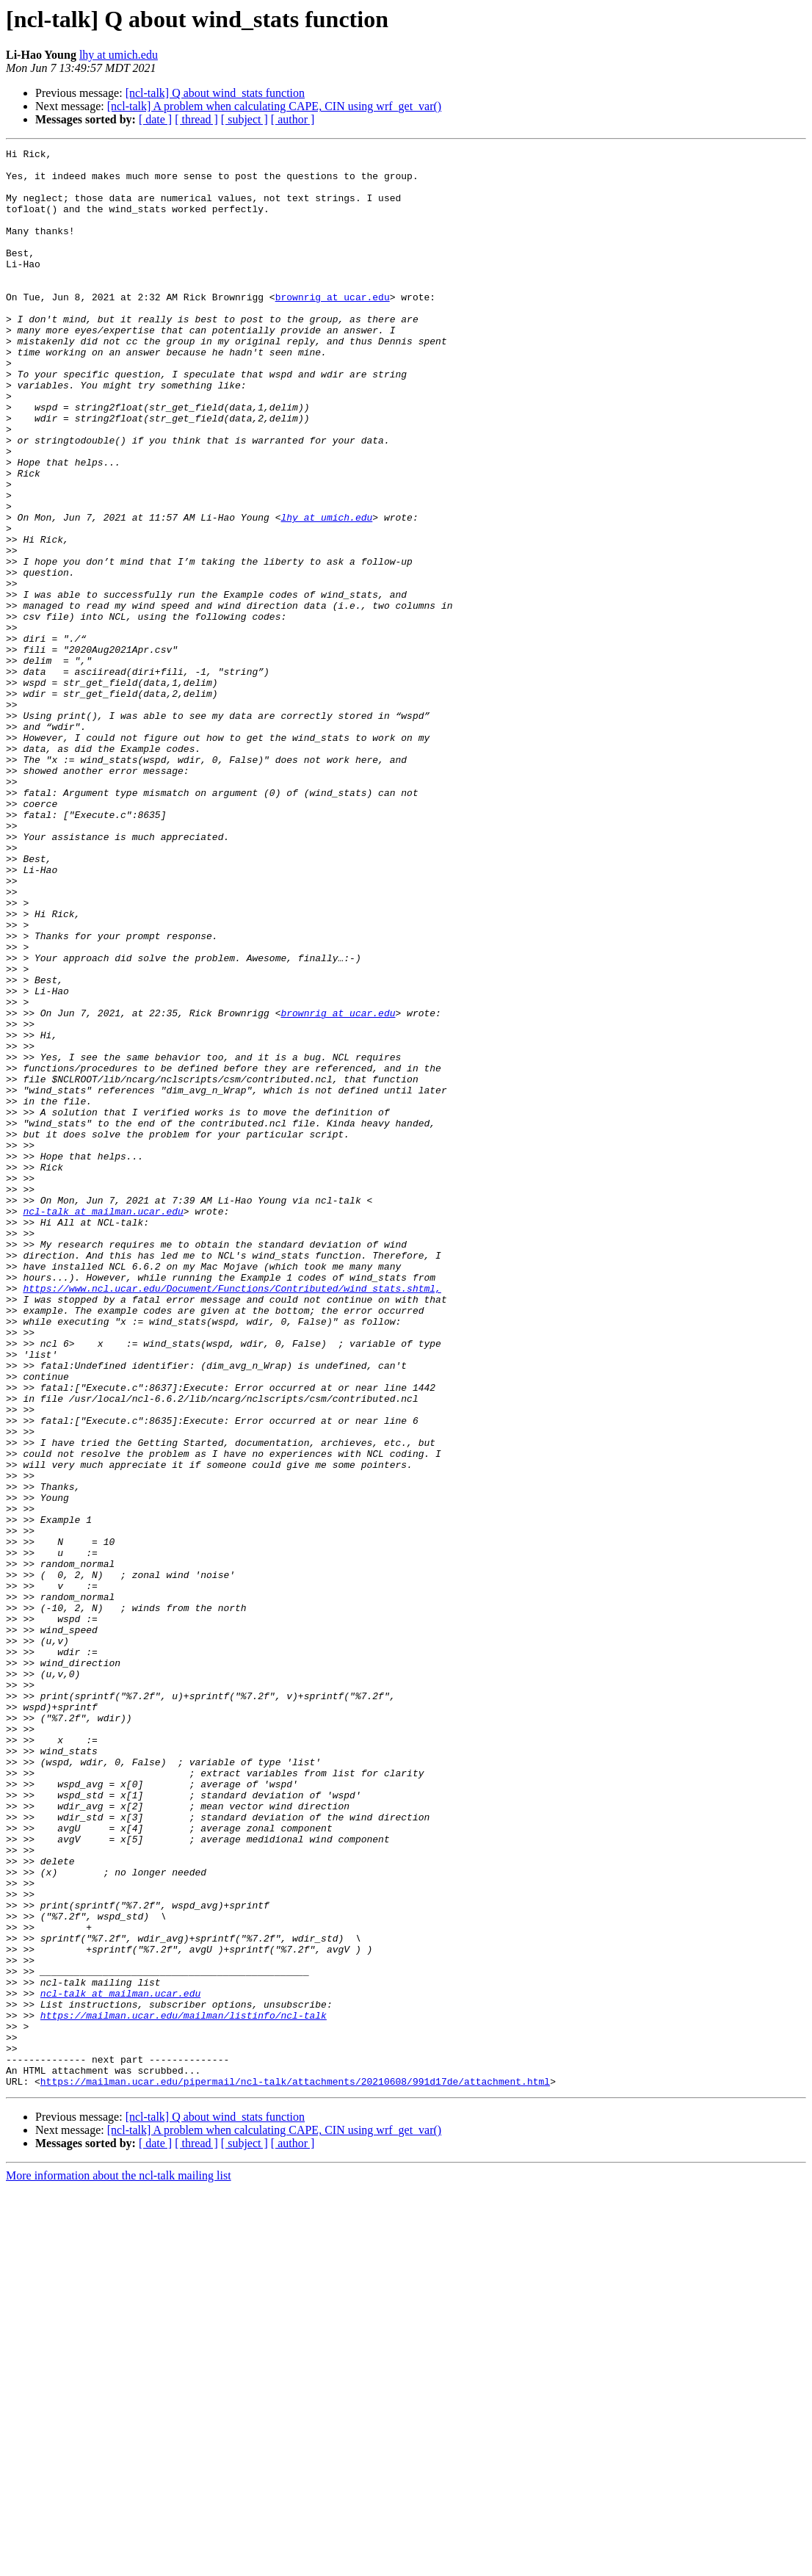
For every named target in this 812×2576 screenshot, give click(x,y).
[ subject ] (244, 119)
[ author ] (293, 119)
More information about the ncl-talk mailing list (118, 2563)
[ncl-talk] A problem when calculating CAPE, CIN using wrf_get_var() (274, 106)
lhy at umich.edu (118, 54)
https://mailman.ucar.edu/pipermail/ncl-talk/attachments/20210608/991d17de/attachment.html (295, 2468)
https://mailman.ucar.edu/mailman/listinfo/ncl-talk (183, 2389)
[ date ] (155, 119)
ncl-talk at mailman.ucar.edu (103, 1424)
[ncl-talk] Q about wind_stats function (215, 93)
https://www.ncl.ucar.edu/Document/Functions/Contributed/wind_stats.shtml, (232, 1517)
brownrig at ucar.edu (332, 327)
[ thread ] (196, 119)
